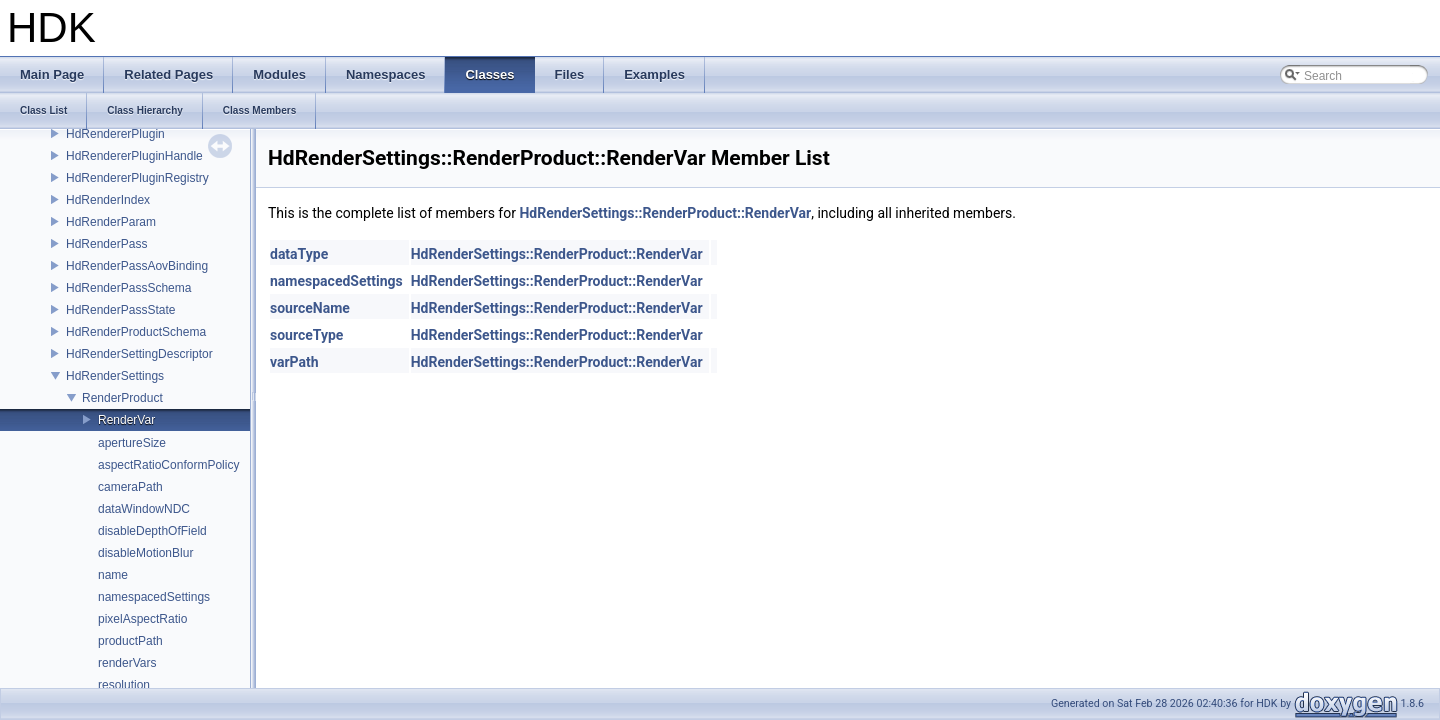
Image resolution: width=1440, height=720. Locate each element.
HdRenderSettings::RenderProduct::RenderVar (665, 213)
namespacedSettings (154, 597)
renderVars (127, 663)
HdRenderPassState (120, 310)
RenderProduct (122, 398)
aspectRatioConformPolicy (168, 465)
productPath (130, 641)
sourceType (306, 335)
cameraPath (130, 487)
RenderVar (126, 420)
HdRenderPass (106, 244)
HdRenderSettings (115, 376)
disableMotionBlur (145, 553)
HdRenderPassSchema (128, 288)
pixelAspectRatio (142, 619)
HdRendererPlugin (115, 134)
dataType (299, 254)
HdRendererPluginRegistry (137, 178)
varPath (294, 362)
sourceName (310, 308)
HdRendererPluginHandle (134, 156)
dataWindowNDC (144, 509)
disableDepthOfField (152, 531)
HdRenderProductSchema (136, 332)
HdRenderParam (111, 222)
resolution (124, 685)
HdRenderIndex (108, 200)
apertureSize (132, 443)
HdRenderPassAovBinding (137, 266)
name (113, 575)
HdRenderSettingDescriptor (139, 354)
